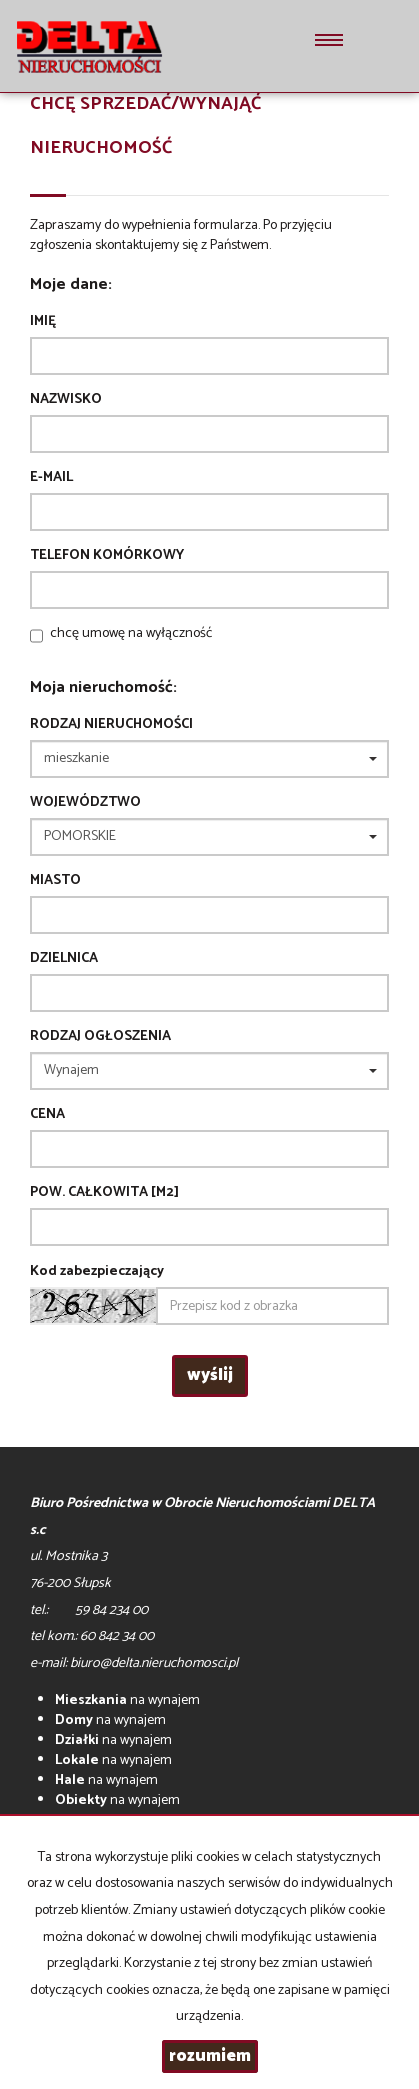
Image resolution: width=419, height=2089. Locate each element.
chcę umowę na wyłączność (131, 633)
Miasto (55, 881)
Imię (43, 322)
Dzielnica (64, 959)
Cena (47, 1115)
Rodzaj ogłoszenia (100, 1037)
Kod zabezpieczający (97, 1272)
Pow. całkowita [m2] (104, 1193)
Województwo (85, 803)
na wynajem (127, 1700)
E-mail (51, 478)
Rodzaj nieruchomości (111, 725)
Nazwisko (66, 400)
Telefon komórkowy (107, 556)
